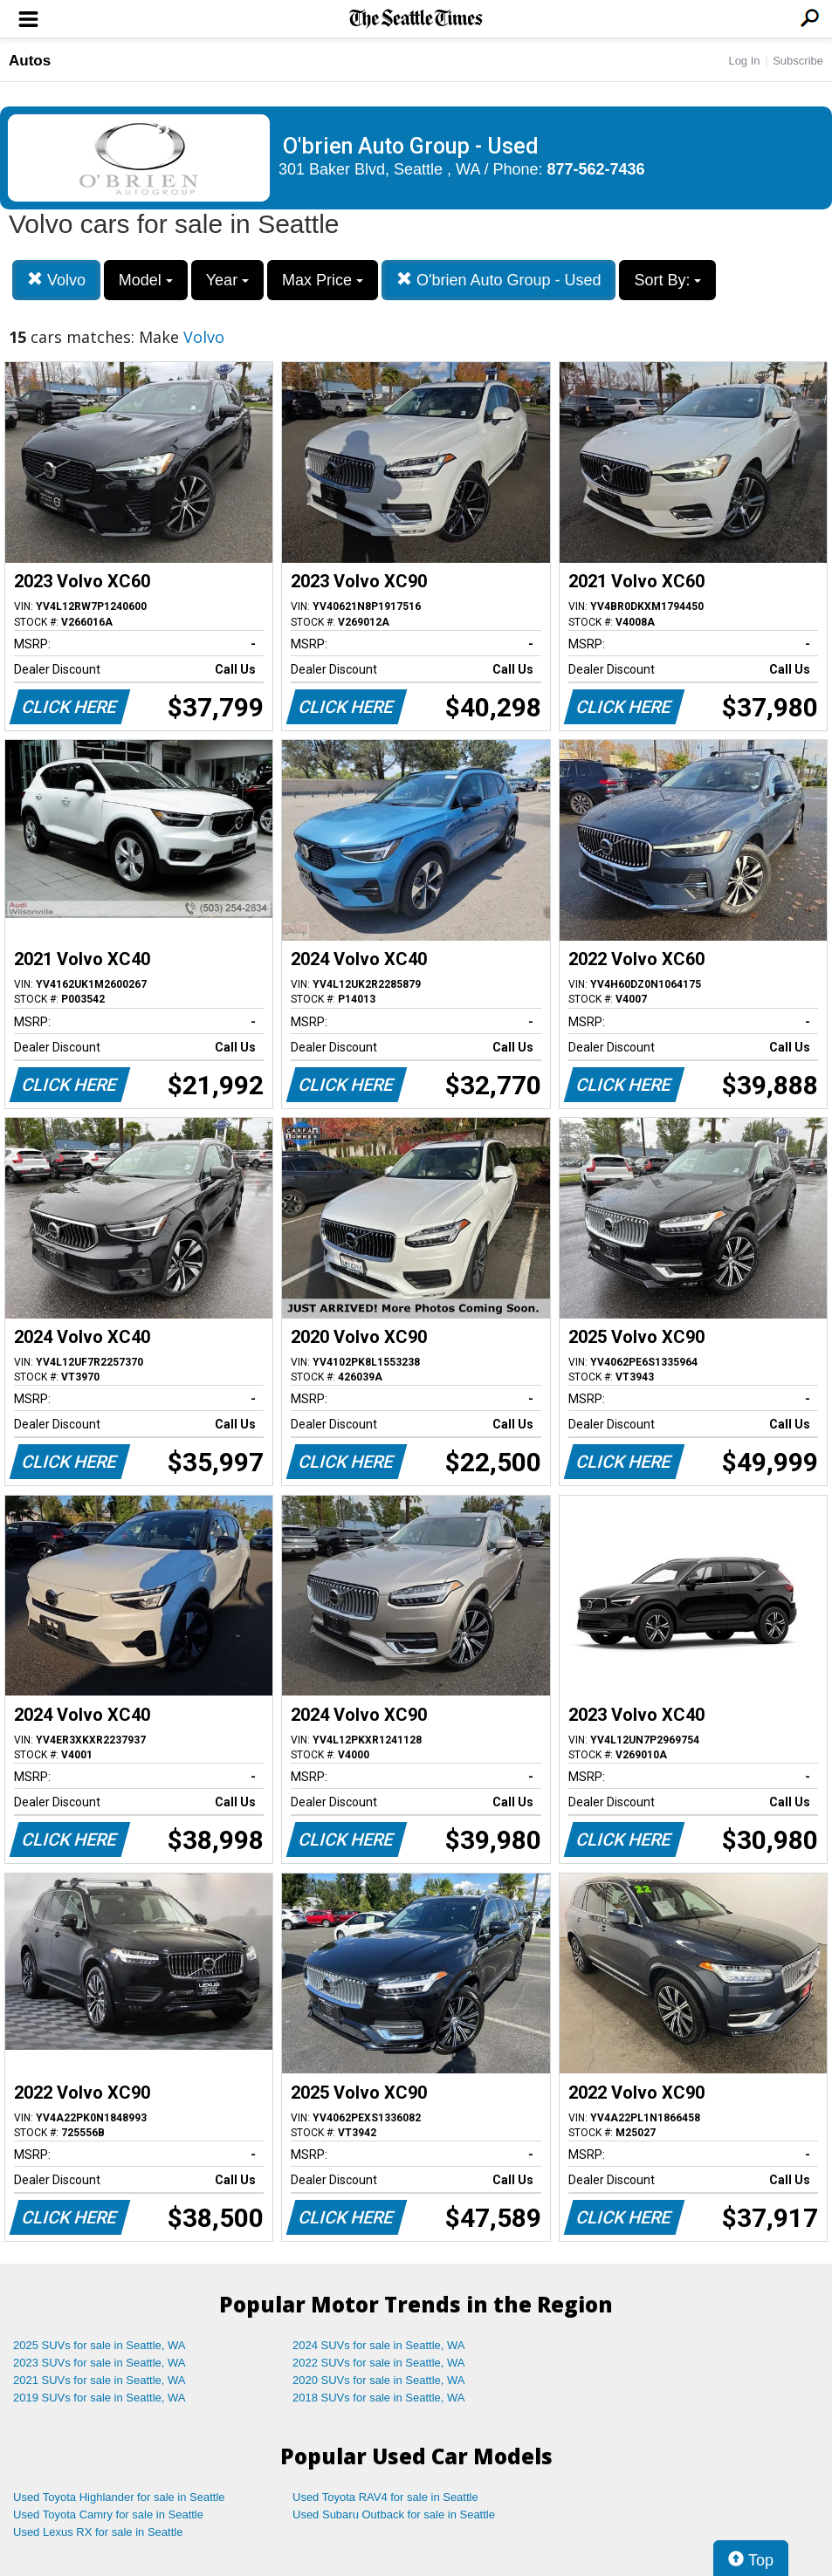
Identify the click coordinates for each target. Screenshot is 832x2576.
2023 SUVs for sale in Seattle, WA (99, 2362)
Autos (30, 60)
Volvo (56, 280)
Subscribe (798, 60)
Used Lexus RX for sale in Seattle (97, 2531)
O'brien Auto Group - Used (499, 280)
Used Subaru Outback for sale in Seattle (393, 2514)
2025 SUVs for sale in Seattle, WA (99, 2345)
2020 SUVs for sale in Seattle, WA (378, 2380)
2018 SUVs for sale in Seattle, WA (378, 2397)
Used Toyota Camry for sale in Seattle (108, 2514)
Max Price (322, 280)
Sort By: (667, 280)
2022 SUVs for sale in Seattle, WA (378, 2362)
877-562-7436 (596, 169)
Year (227, 280)
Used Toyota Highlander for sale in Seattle (119, 2497)
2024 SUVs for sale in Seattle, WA (378, 2345)
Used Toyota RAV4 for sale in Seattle (385, 2497)
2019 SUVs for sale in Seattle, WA (99, 2397)
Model (146, 280)
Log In (744, 60)
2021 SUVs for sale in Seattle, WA (99, 2380)
